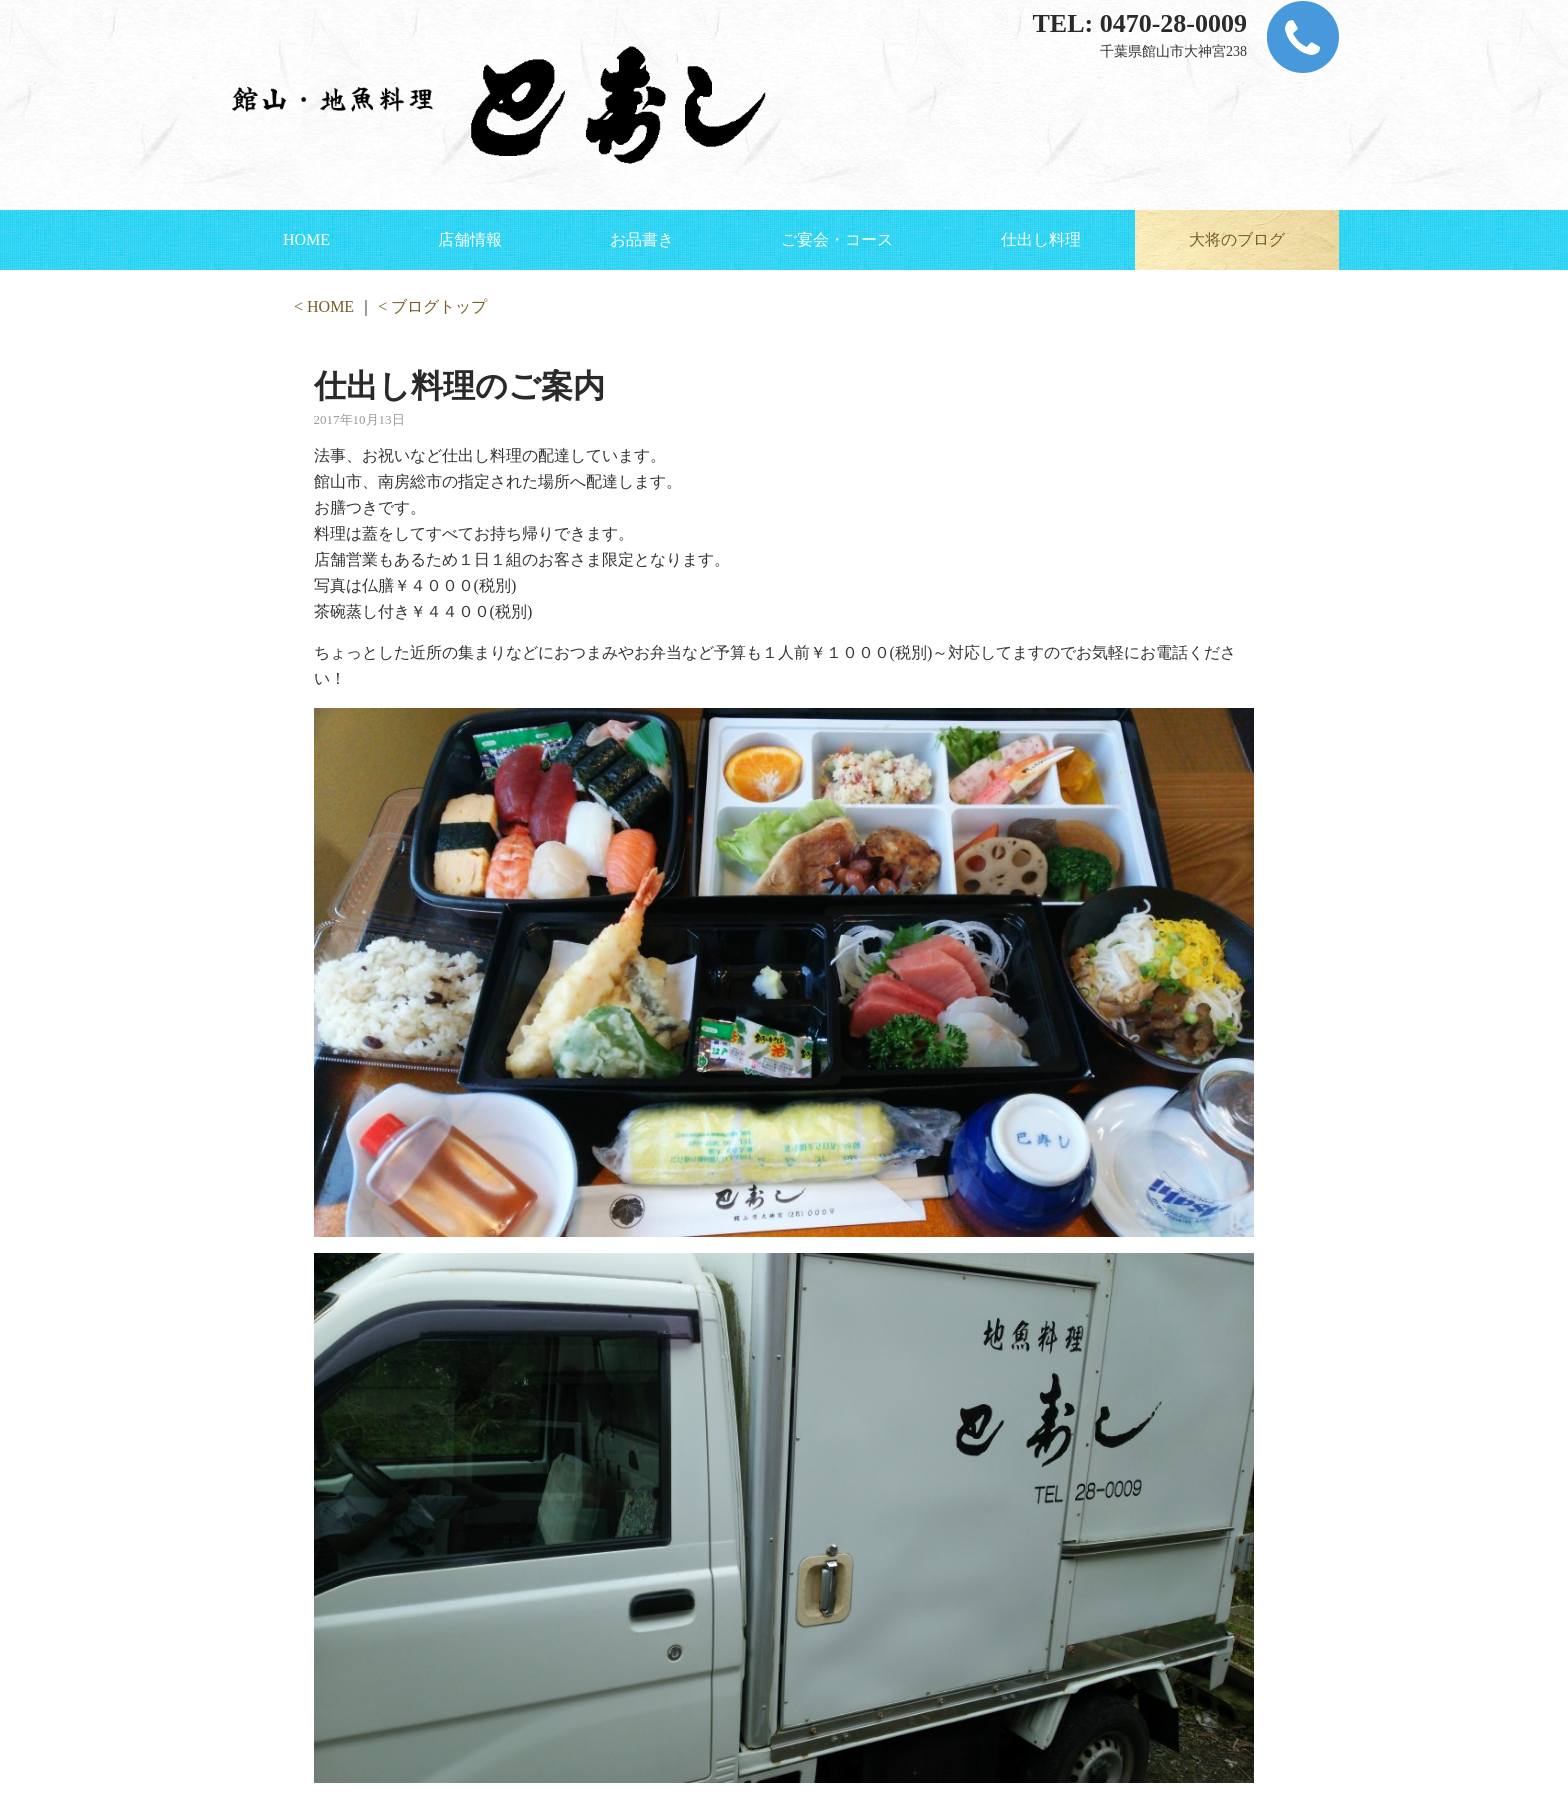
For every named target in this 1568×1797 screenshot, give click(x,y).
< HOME (324, 306)
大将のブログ (1237, 239)
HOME (306, 239)
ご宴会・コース (837, 239)
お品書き (642, 239)
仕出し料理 (1041, 239)
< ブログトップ (432, 306)
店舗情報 (470, 239)
